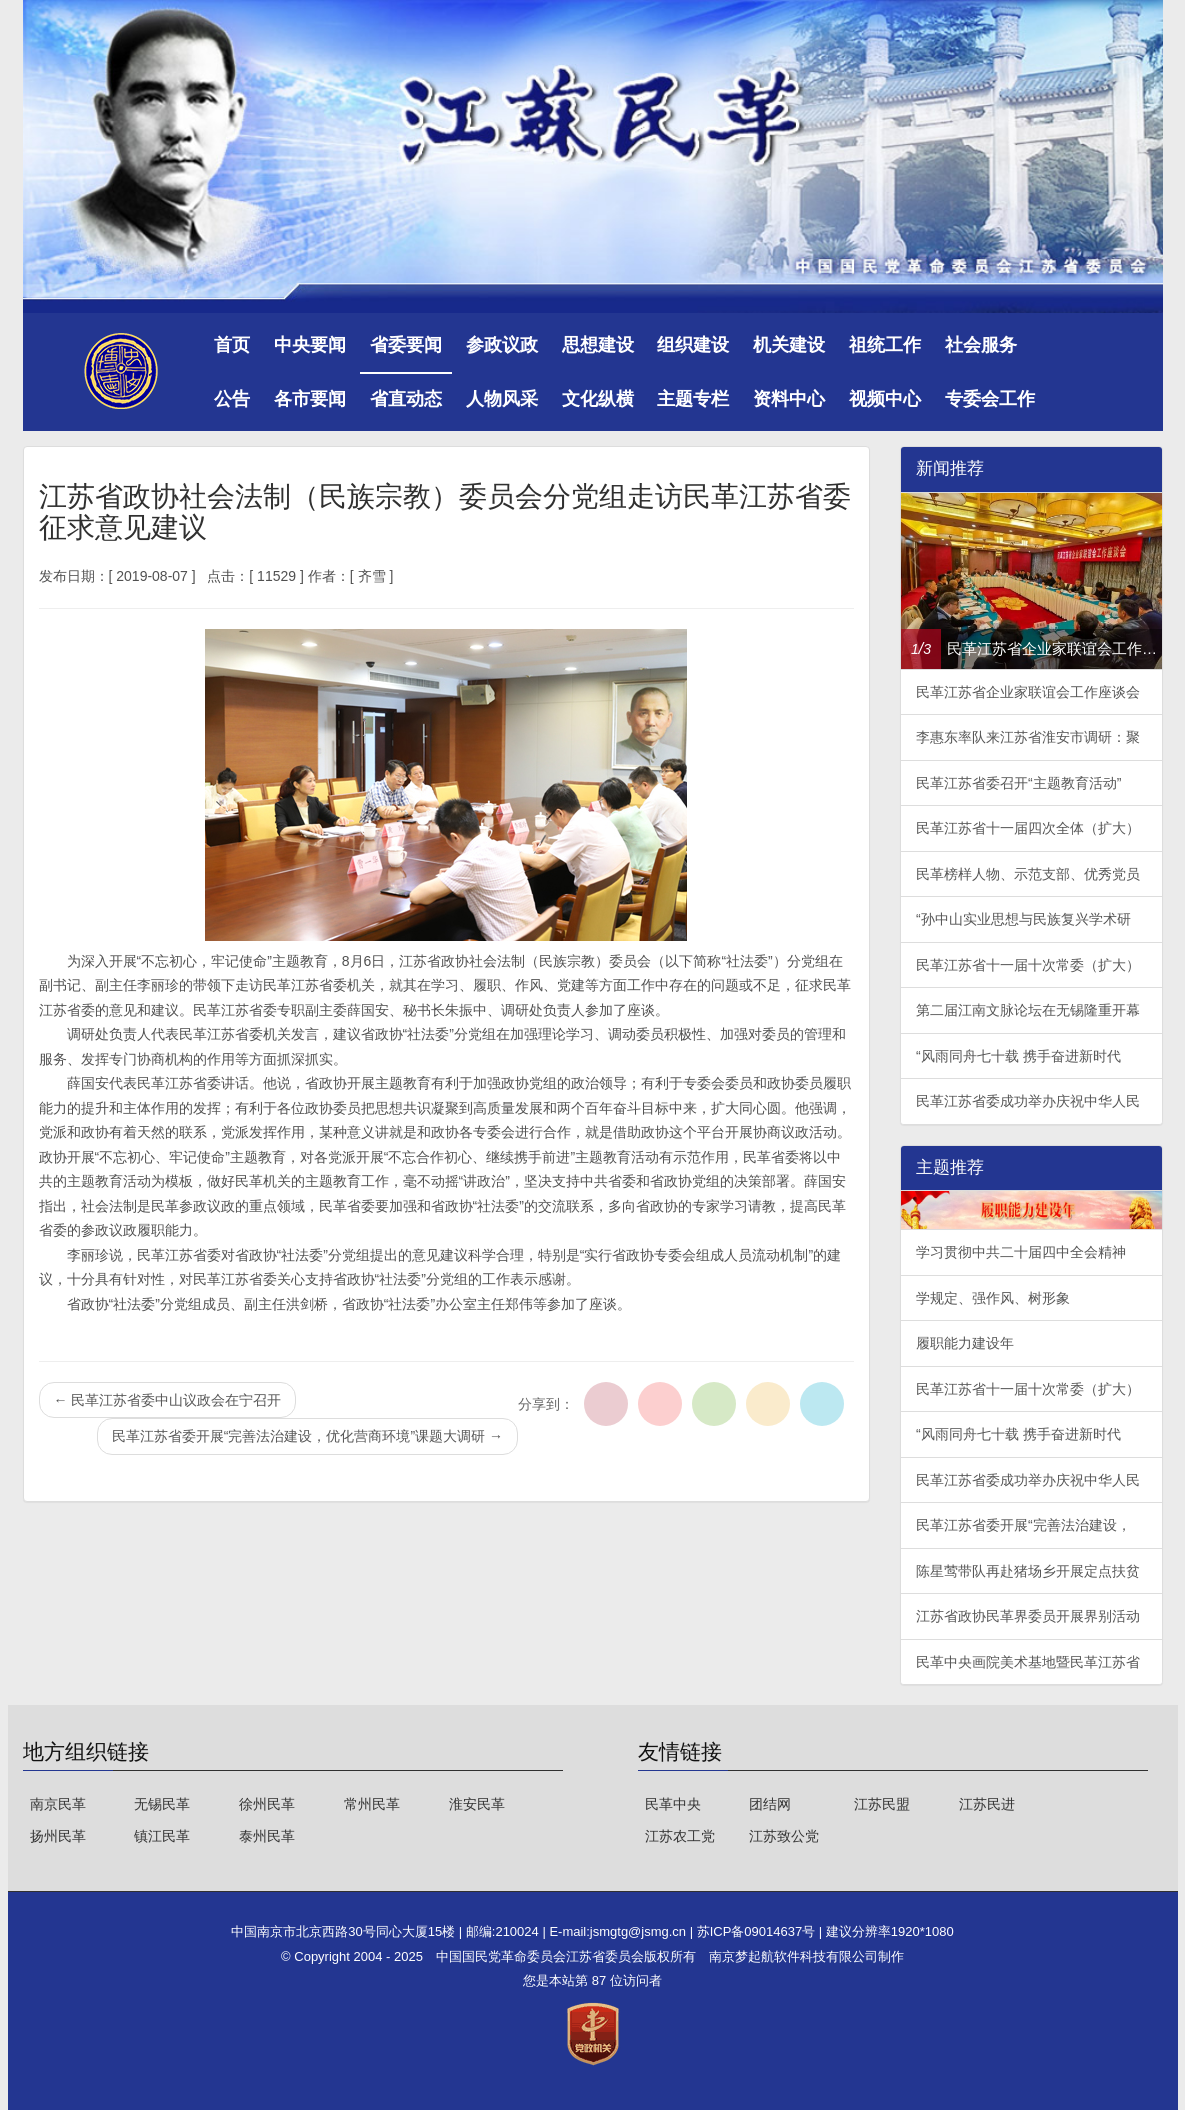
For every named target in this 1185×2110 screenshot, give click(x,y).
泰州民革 (267, 1836)
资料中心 (789, 399)
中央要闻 (310, 345)
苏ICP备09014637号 (758, 1931)
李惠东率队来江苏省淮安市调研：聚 (1028, 737)
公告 (232, 399)
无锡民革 (162, 1804)
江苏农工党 (680, 1836)
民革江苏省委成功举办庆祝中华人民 (1028, 1101)
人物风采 (502, 399)
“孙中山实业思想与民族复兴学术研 (1023, 919)
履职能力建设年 (965, 1343)
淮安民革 (477, 1804)
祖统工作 (885, 345)
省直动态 (406, 399)
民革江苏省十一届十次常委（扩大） (1028, 965)
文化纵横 (598, 399)
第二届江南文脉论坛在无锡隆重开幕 (1028, 1010)
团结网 (770, 1804)
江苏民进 (987, 1804)
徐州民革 (267, 1804)
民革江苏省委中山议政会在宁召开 (168, 1400)
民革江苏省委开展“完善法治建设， (1023, 1525)
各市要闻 (310, 399)
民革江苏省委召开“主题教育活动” (1018, 783)
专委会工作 (990, 399)
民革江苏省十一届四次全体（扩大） (1028, 828)
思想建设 (598, 345)
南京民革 (58, 1804)
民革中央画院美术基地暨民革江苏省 (1028, 1662)
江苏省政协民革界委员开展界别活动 (1028, 1616)
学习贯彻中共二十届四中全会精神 (1021, 1252)
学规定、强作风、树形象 (993, 1298)
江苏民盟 (882, 1804)
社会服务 (981, 345)
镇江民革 (162, 1836)
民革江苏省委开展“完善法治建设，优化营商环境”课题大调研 (307, 1436)
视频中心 (885, 399)
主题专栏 (693, 399)
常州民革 (372, 1804)
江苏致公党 (784, 1836)
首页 (232, 345)
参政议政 (502, 345)
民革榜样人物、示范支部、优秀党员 (1028, 874)
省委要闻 (406, 345)
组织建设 (693, 345)
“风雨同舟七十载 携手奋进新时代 (1018, 1056)
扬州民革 (58, 1836)
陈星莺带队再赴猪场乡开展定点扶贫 (1028, 1571)
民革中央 (673, 1804)
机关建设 (789, 345)
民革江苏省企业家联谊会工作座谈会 (1028, 692)
